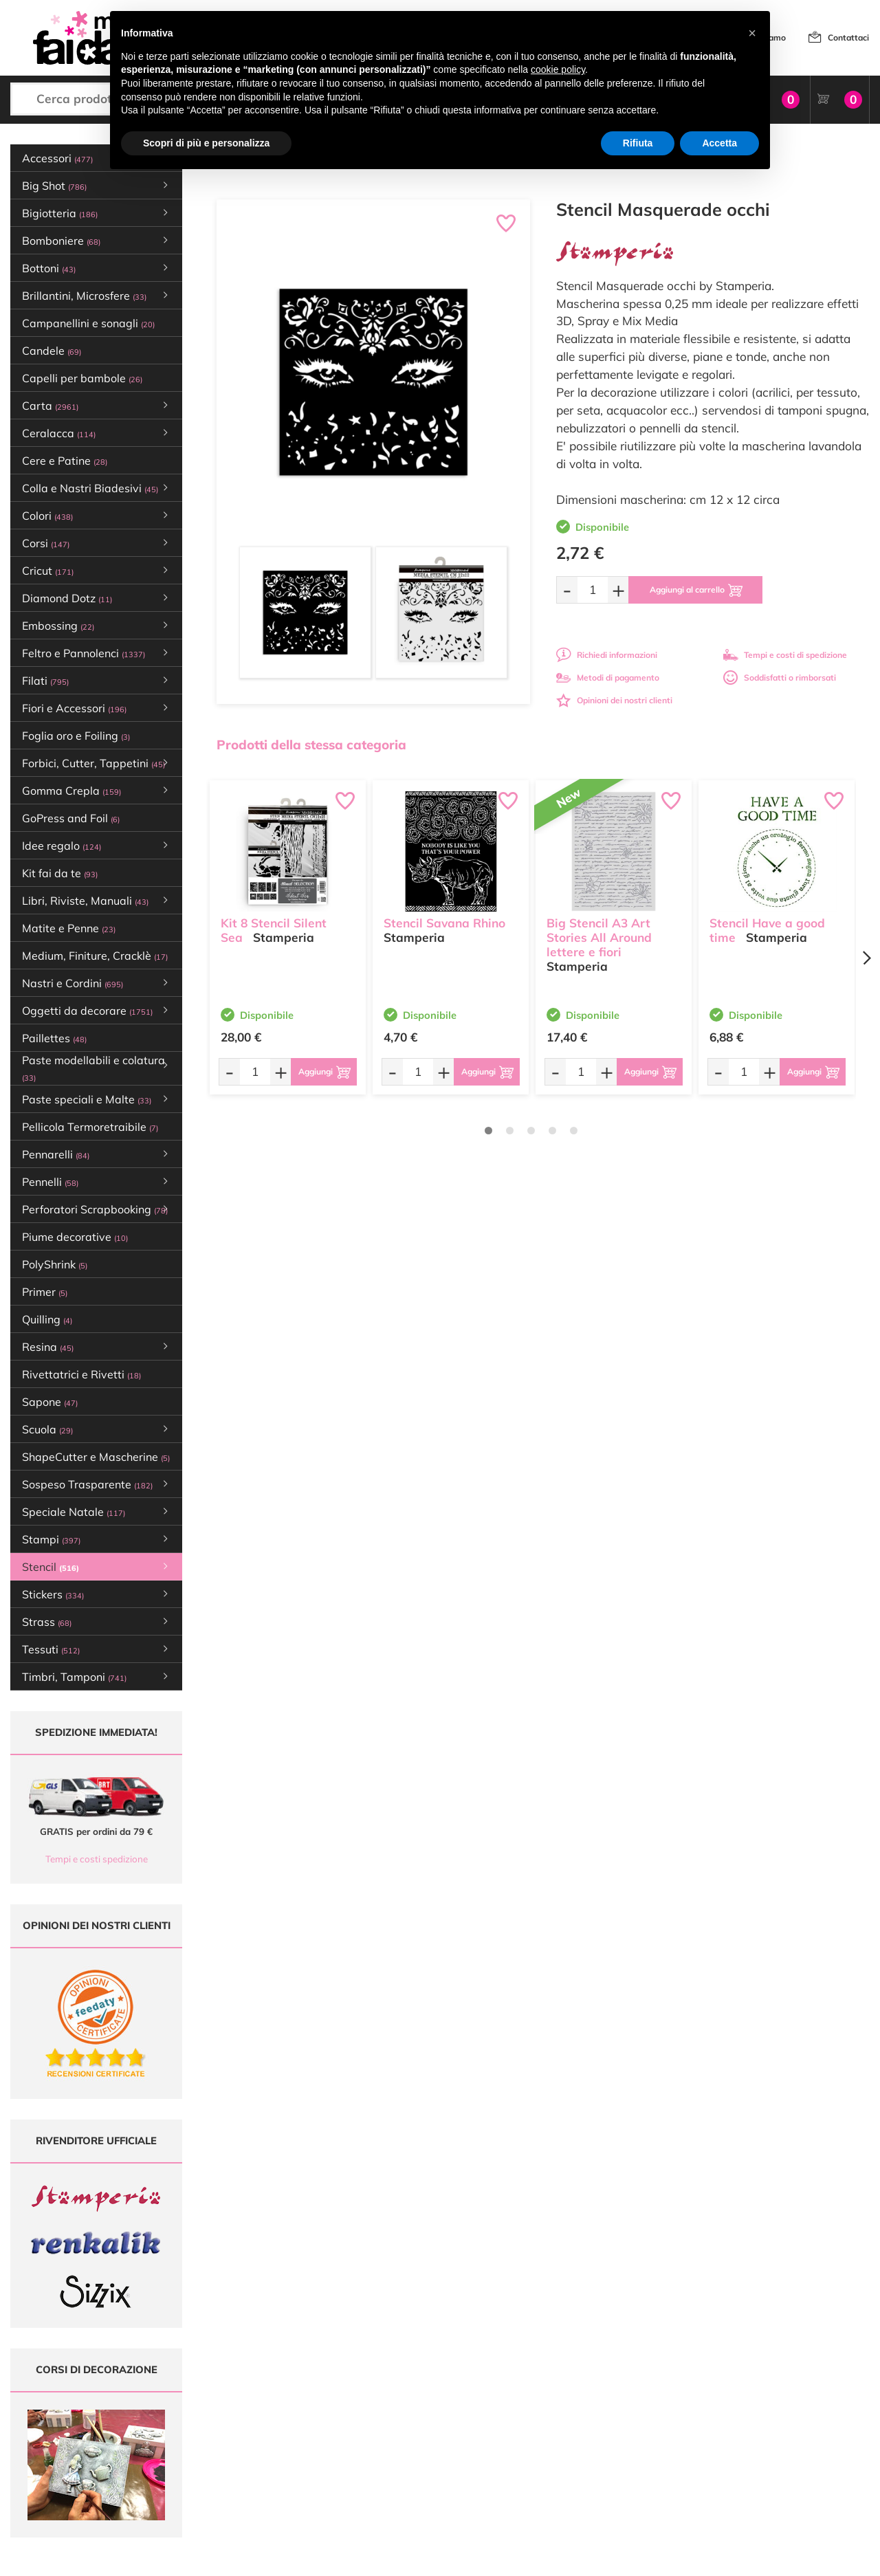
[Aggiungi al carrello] (695, 590)
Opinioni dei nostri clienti (614, 700)
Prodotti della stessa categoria (311, 744)
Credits (629, 2558)
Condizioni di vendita (563, 2433)
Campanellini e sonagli (88, 323)
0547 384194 (276, 2440)
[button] (752, 33)
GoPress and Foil (71, 818)
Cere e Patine (64, 460)
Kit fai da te (60, 873)
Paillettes (54, 1038)
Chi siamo (396, 2433)
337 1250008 (276, 2480)
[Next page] (866, 958)
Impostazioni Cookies (564, 2459)
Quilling (47, 1319)
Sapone (50, 1402)
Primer (44, 1292)
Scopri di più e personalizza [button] (206, 142)
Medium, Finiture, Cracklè (95, 955)
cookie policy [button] (558, 69)
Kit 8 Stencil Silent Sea (274, 930)
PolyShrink (54, 1264)
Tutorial (391, 2419)
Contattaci (848, 37)
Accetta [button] (719, 142)
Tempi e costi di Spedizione (575, 2419)
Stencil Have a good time (767, 930)
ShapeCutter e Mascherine (96, 1457)
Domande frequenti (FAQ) (573, 2393)
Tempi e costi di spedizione (785, 655)
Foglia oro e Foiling (76, 735)
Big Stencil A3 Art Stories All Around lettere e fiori (599, 937)
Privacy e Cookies (557, 2446)
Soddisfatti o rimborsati (779, 677)
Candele (51, 350)
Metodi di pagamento (607, 677)
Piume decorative (75, 1237)
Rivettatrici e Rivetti (81, 1374)
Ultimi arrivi (398, 2393)
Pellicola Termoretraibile (90, 1127)
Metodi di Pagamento (565, 2406)
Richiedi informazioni (606, 655)
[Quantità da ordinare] (592, 589)
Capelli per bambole (82, 378)
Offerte (390, 2406)
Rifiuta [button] (638, 142)
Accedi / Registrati (411, 2446)
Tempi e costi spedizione (96, 1858)
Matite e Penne (69, 928)
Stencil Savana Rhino (444, 923)
